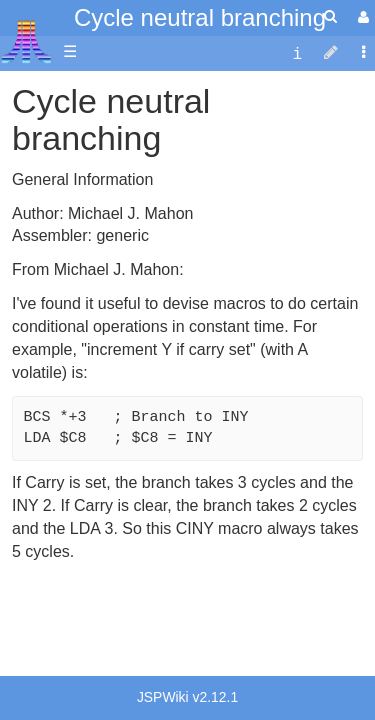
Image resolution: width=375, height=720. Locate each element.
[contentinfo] (297, 52)
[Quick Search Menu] (330, 16)
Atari (26, 41)
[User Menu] (361, 17)
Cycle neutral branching (200, 17)
